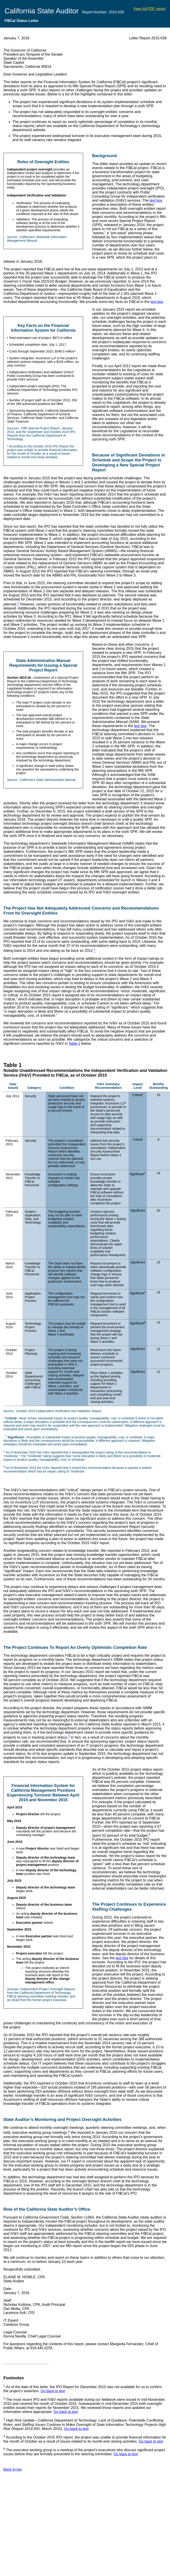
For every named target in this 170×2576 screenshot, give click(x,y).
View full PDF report (149, 9)
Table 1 (74, 1043)
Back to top (12, 2469)
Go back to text (53, 2391)
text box (156, 200)
